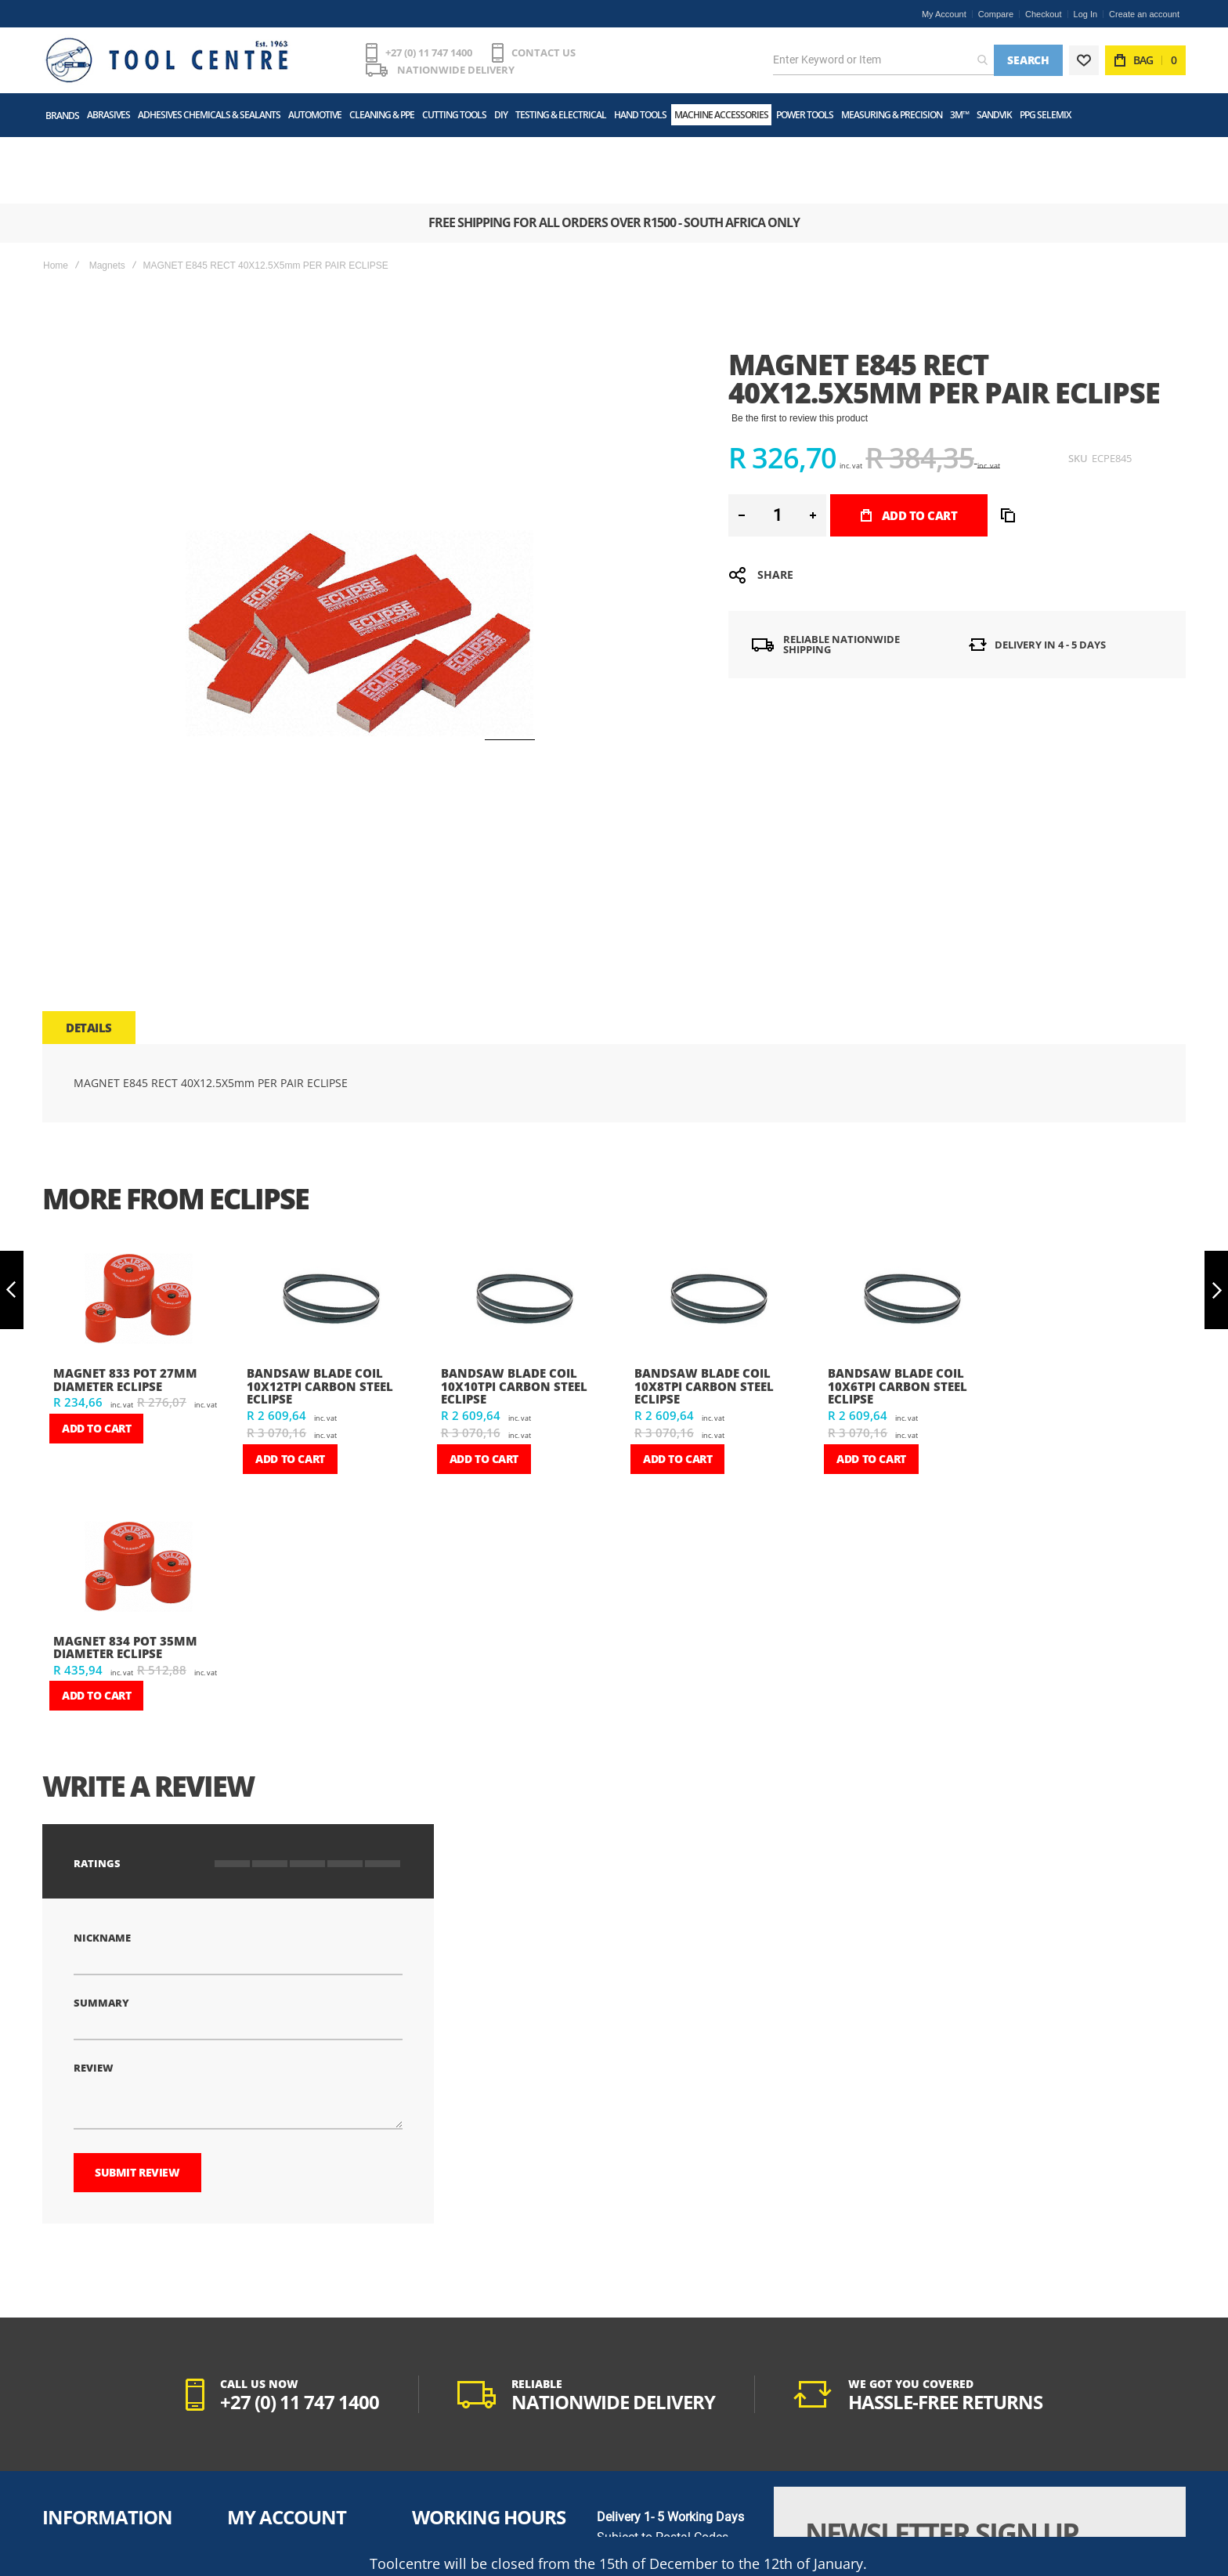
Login (241, 2466)
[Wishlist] (1084, 56)
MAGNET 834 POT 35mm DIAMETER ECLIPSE (125, 1573)
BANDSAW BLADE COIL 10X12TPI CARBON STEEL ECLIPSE (320, 1311)
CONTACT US (538, 56)
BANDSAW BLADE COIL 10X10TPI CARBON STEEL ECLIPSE (514, 1311)
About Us (64, 2446)
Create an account (1144, 14)
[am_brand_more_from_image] (137, 1226)
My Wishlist (253, 2485)
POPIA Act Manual (84, 2505)
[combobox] (883, 56)
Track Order (253, 2505)
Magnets (107, 191)
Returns (245, 2525)
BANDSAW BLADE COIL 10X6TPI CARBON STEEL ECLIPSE (897, 1311)
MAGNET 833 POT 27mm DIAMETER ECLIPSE (125, 1305)
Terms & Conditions (86, 2466)
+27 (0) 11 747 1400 (422, 56)
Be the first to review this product (799, 343)
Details (89, 953)
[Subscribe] (1101, 2501)
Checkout (1043, 14)
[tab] (88, 953)
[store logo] (163, 56)
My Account (944, 14)
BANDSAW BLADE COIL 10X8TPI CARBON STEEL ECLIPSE (704, 1311)
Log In (1086, 14)
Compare (995, 14)
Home (55, 191)
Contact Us (68, 2525)
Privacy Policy (74, 2485)
